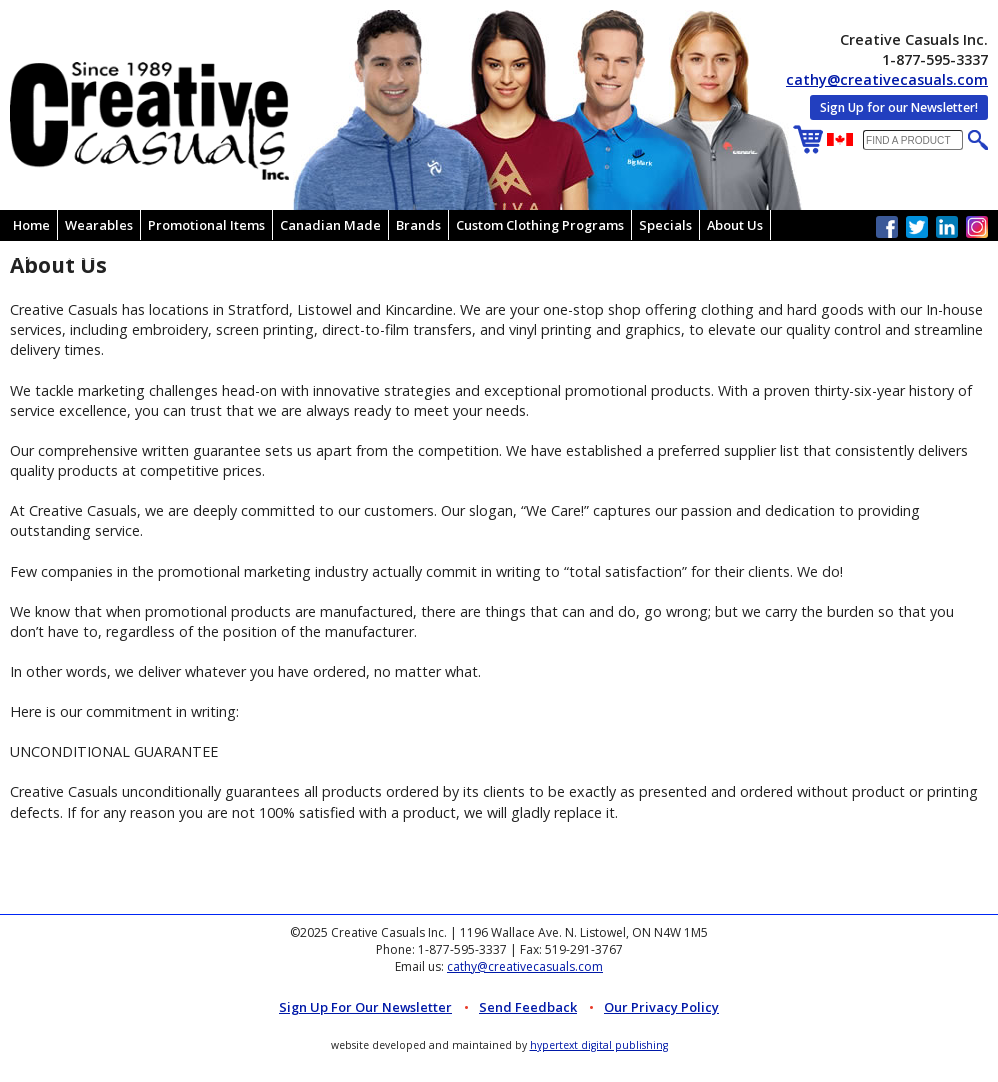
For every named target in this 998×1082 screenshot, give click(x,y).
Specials (665, 225)
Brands (418, 225)
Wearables (99, 225)
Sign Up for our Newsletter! (899, 107)
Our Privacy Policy (661, 1007)
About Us (735, 225)
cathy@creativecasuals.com (887, 79)
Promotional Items (206, 225)
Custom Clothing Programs (540, 225)
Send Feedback (528, 1007)
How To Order (57, 255)
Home (31, 225)
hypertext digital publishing (599, 1045)
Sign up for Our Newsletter (365, 1007)
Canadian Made (330, 225)
